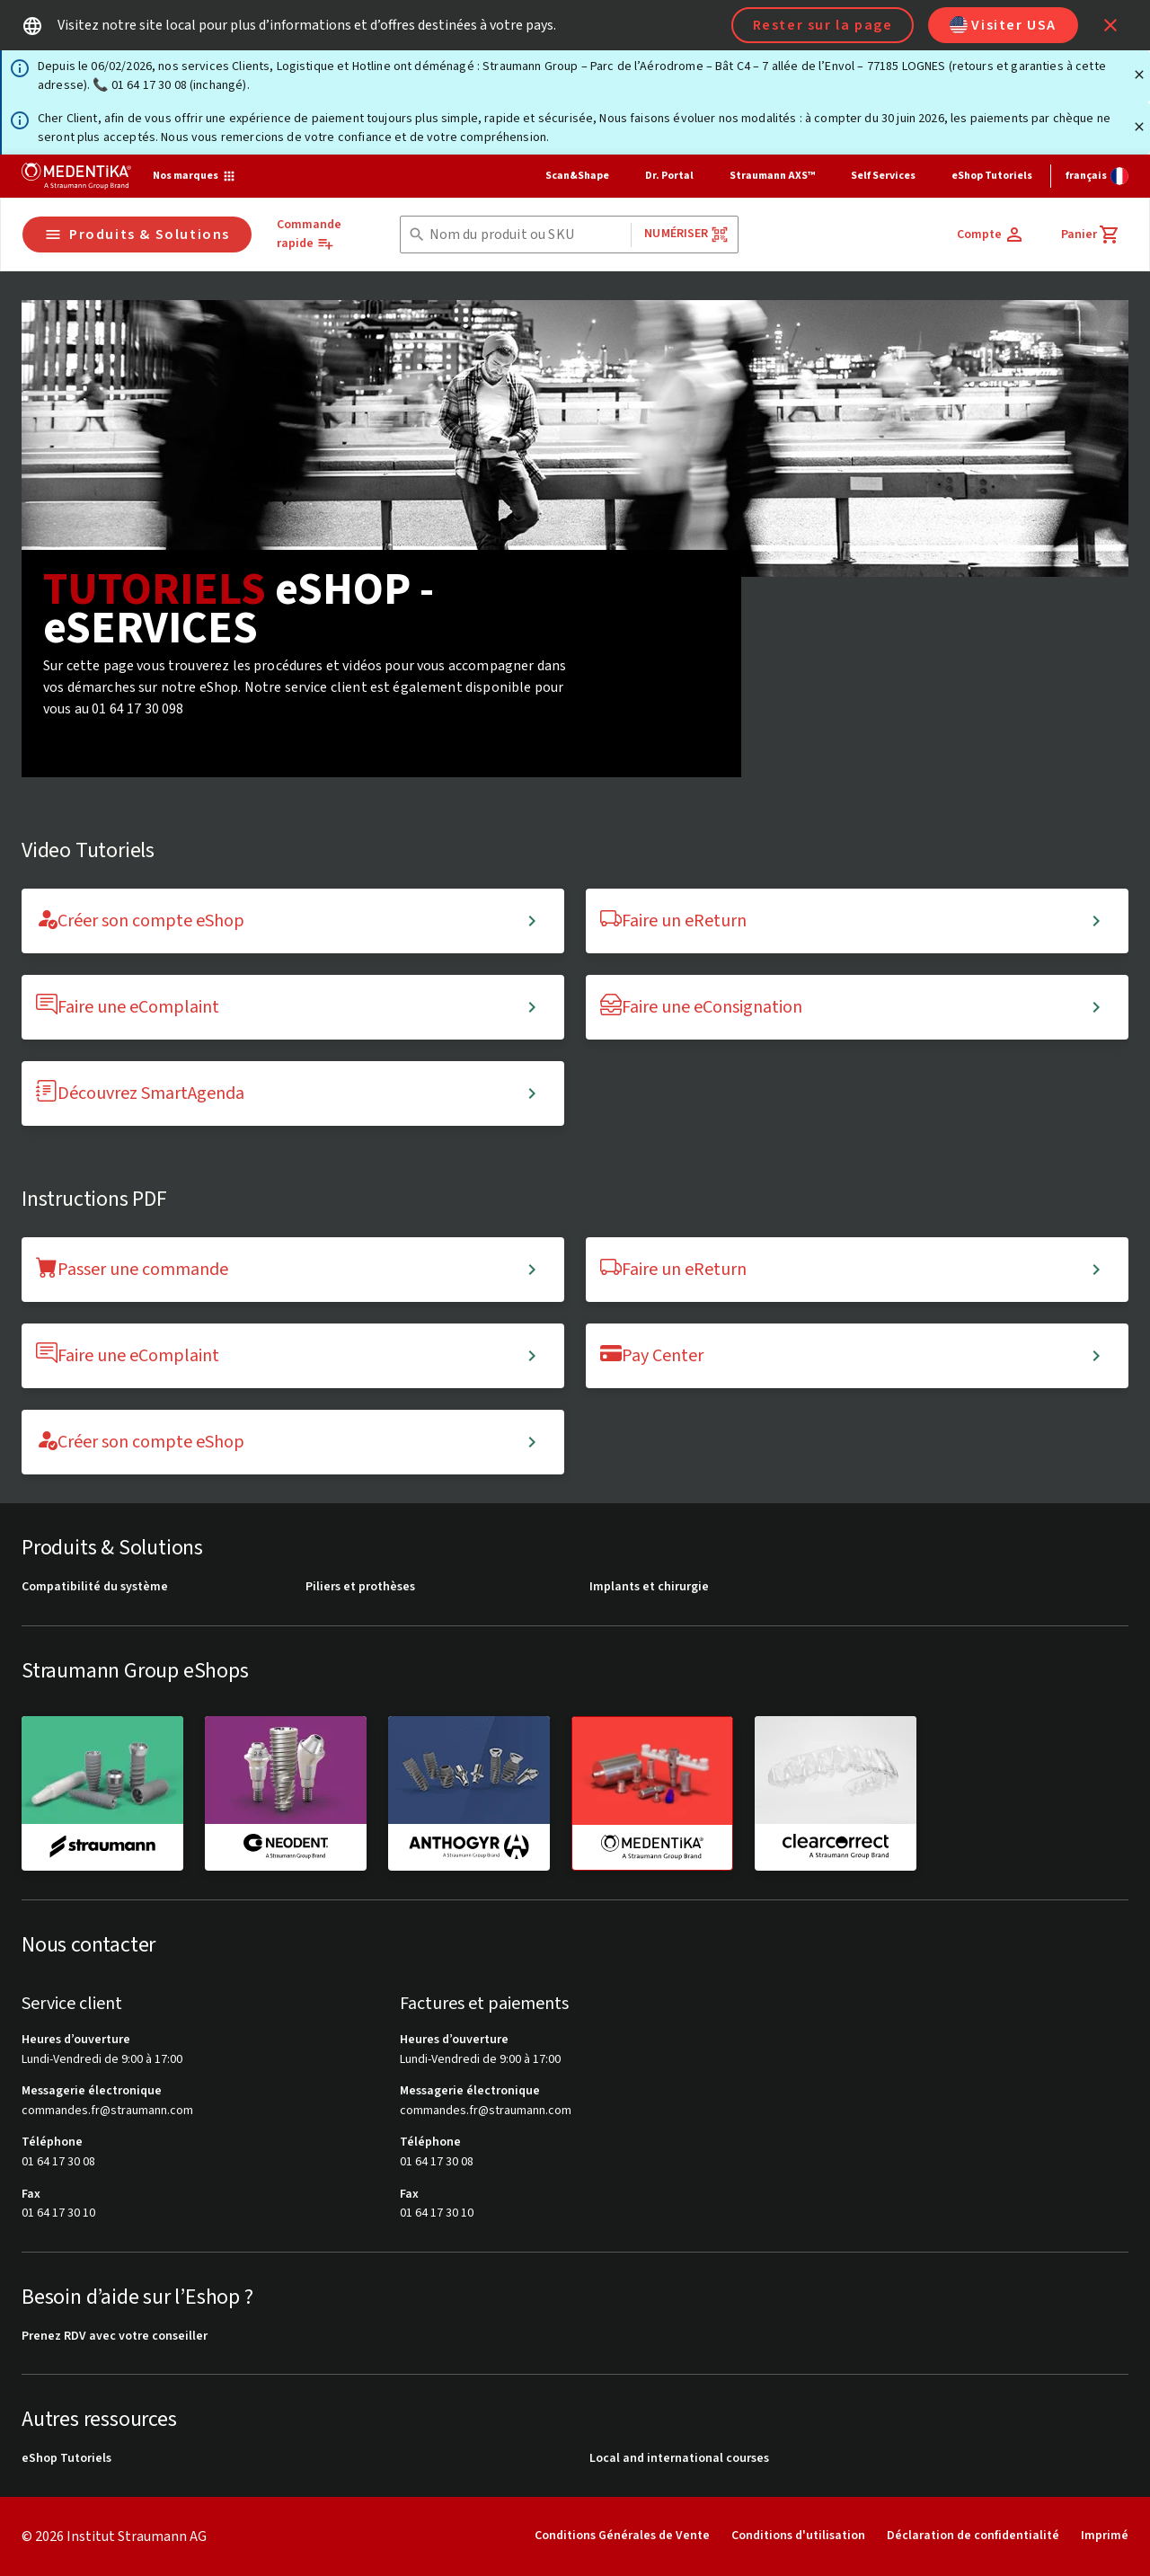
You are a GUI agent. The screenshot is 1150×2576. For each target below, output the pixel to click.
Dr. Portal (669, 175)
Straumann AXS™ (772, 175)
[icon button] (1110, 25)
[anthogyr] (469, 1792)
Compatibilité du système (95, 1587)
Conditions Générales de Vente (622, 2536)
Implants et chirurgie (649, 1587)
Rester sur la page (823, 25)
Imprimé (1104, 2536)
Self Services (883, 175)
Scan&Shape (577, 175)
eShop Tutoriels (991, 175)
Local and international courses (679, 2458)
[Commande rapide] (322, 234)
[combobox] (526, 235)
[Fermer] (1139, 74)
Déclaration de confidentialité (973, 2536)
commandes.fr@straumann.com (107, 2111)
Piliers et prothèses (360, 1587)
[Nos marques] (194, 176)
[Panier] (1091, 234)
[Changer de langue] (1097, 176)
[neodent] (286, 1792)
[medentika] (652, 1793)
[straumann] (102, 1792)
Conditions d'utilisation (798, 2536)
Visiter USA (1003, 25)
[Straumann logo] (76, 176)
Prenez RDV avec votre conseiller (115, 2336)
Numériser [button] (686, 234)
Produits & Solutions (137, 234)
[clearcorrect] (835, 1792)
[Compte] (991, 234)
